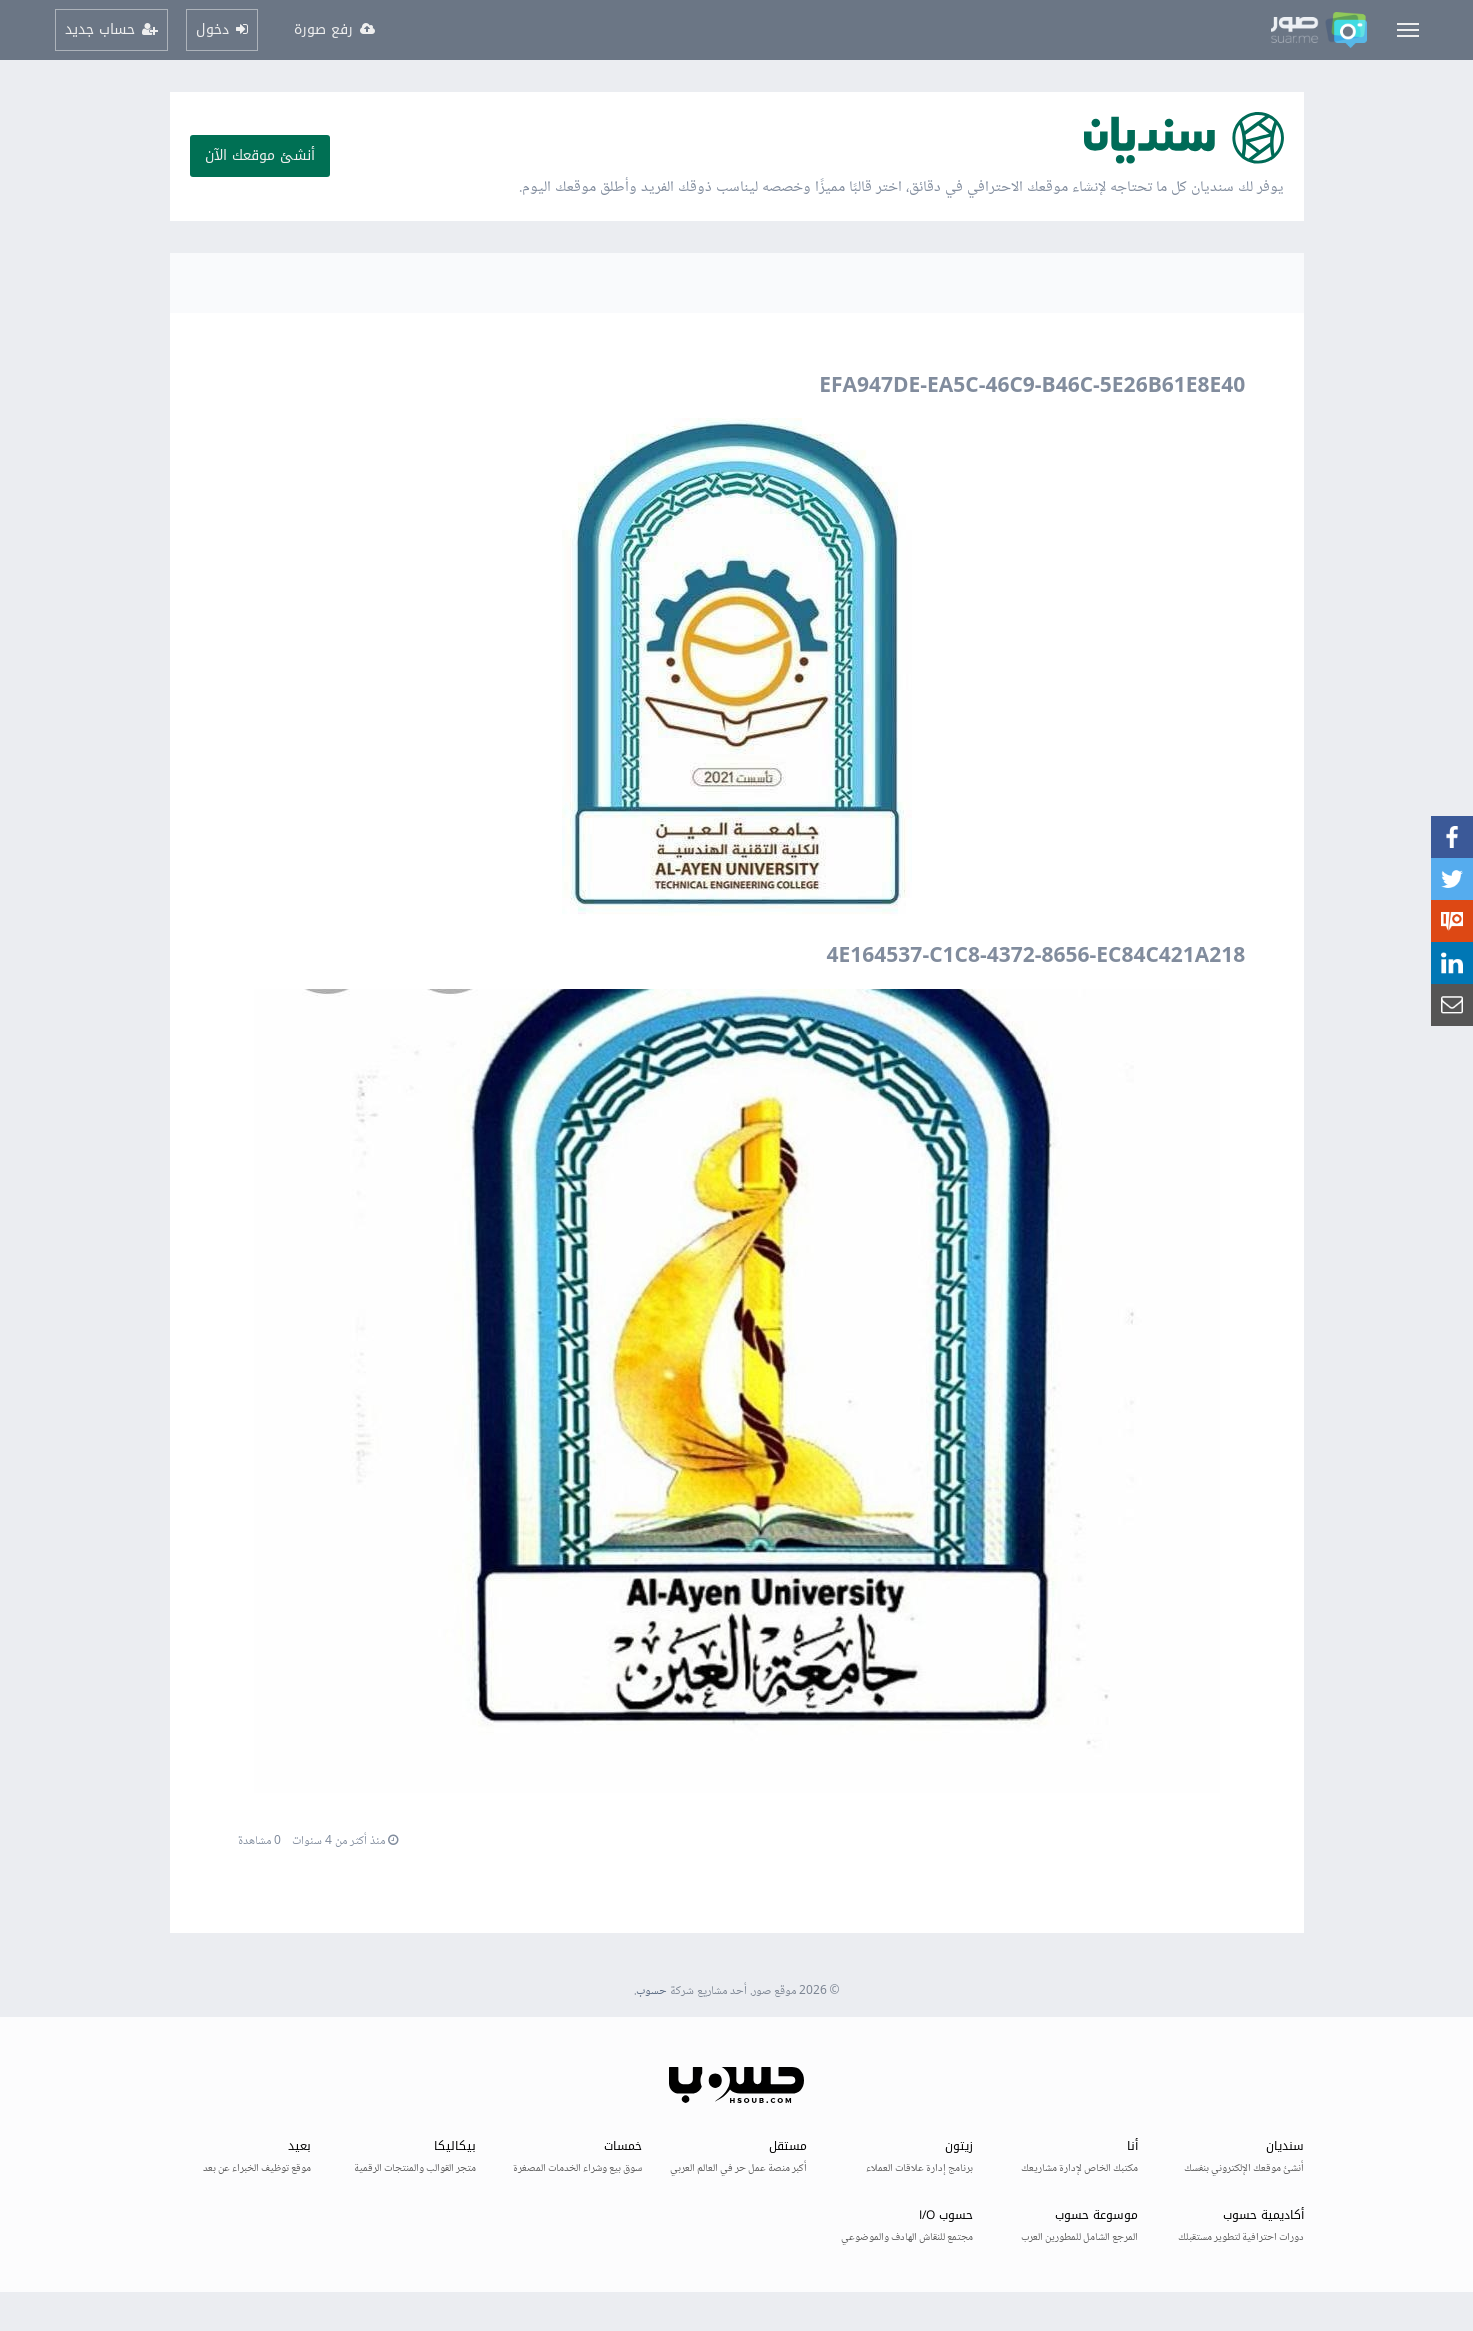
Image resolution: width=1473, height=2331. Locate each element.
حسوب (651, 1991)
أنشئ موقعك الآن (260, 155)
